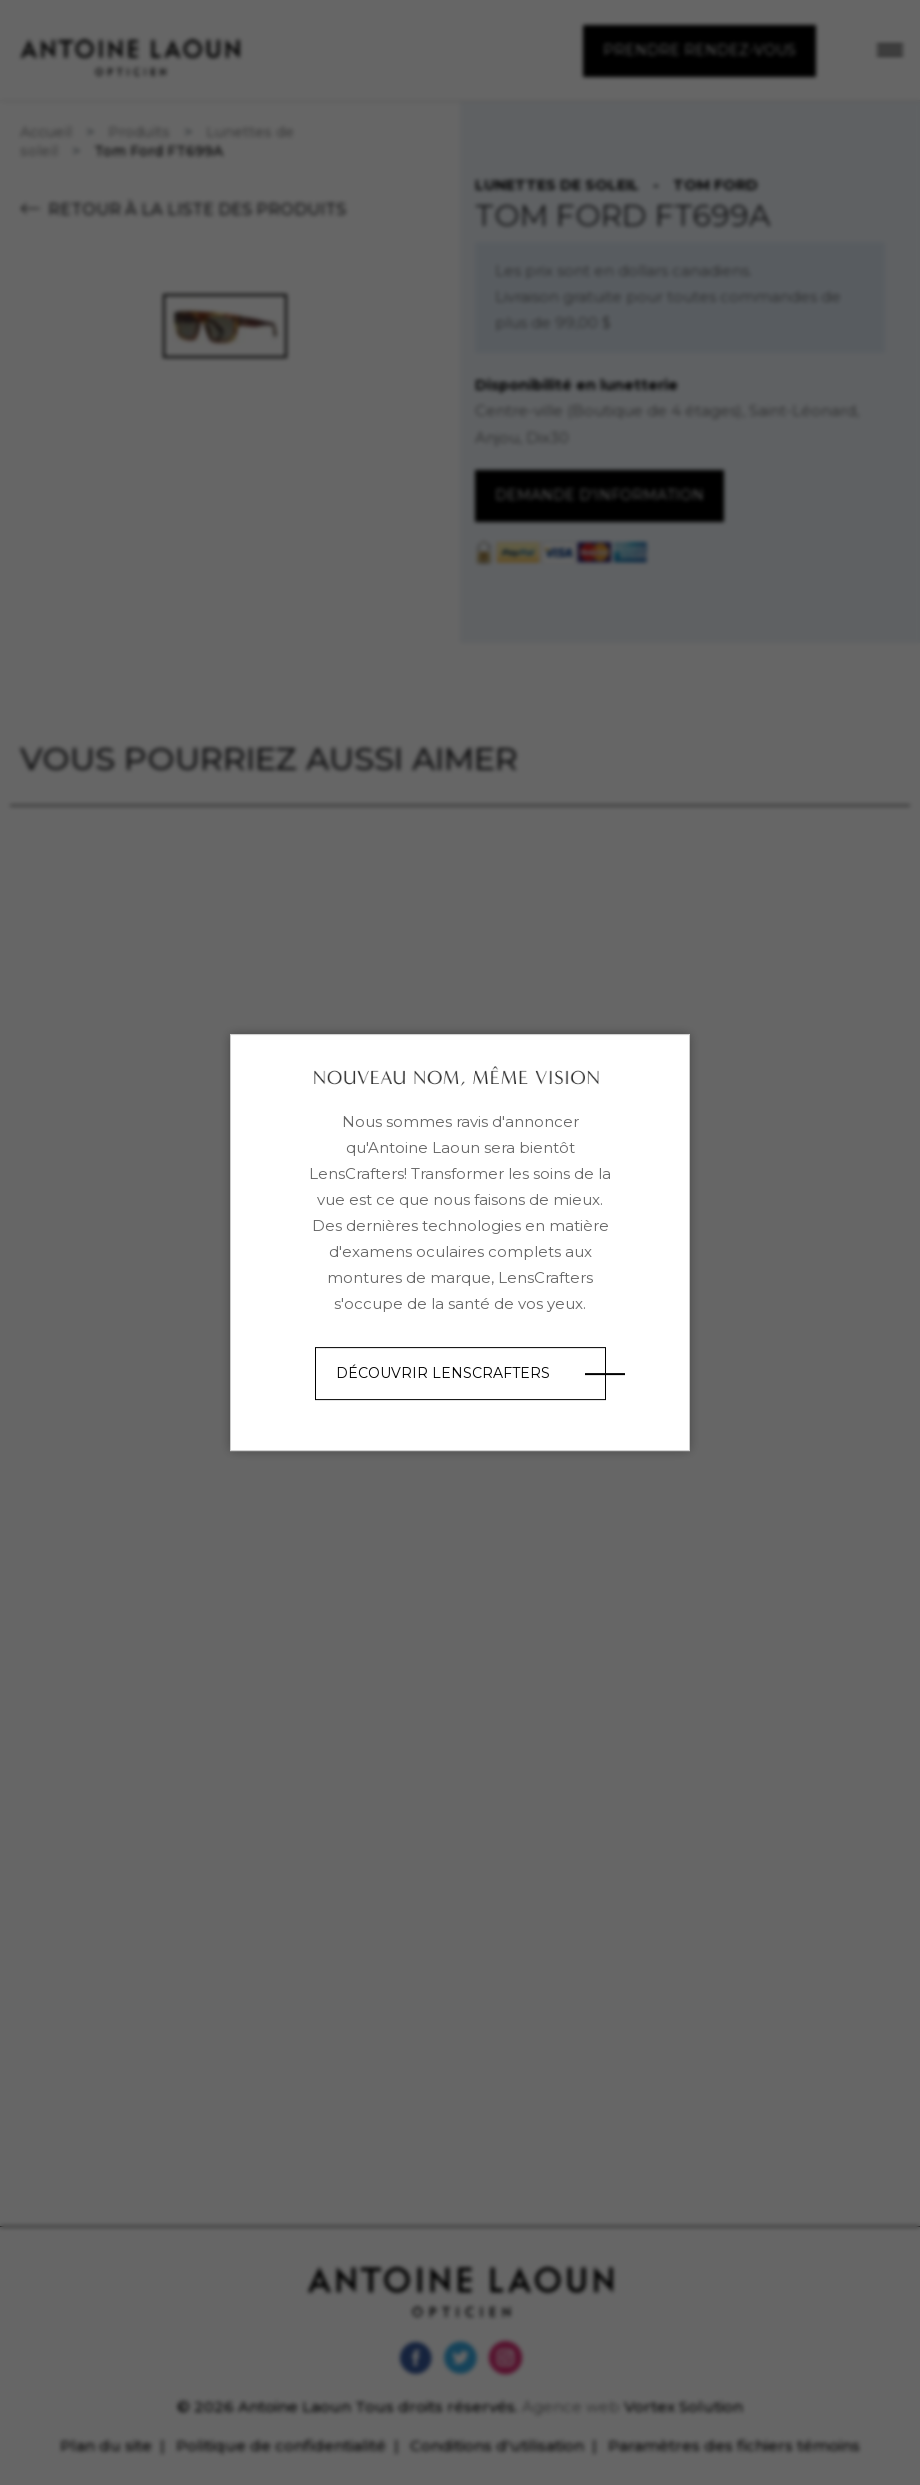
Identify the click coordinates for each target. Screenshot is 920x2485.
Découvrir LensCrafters (443, 1373)
